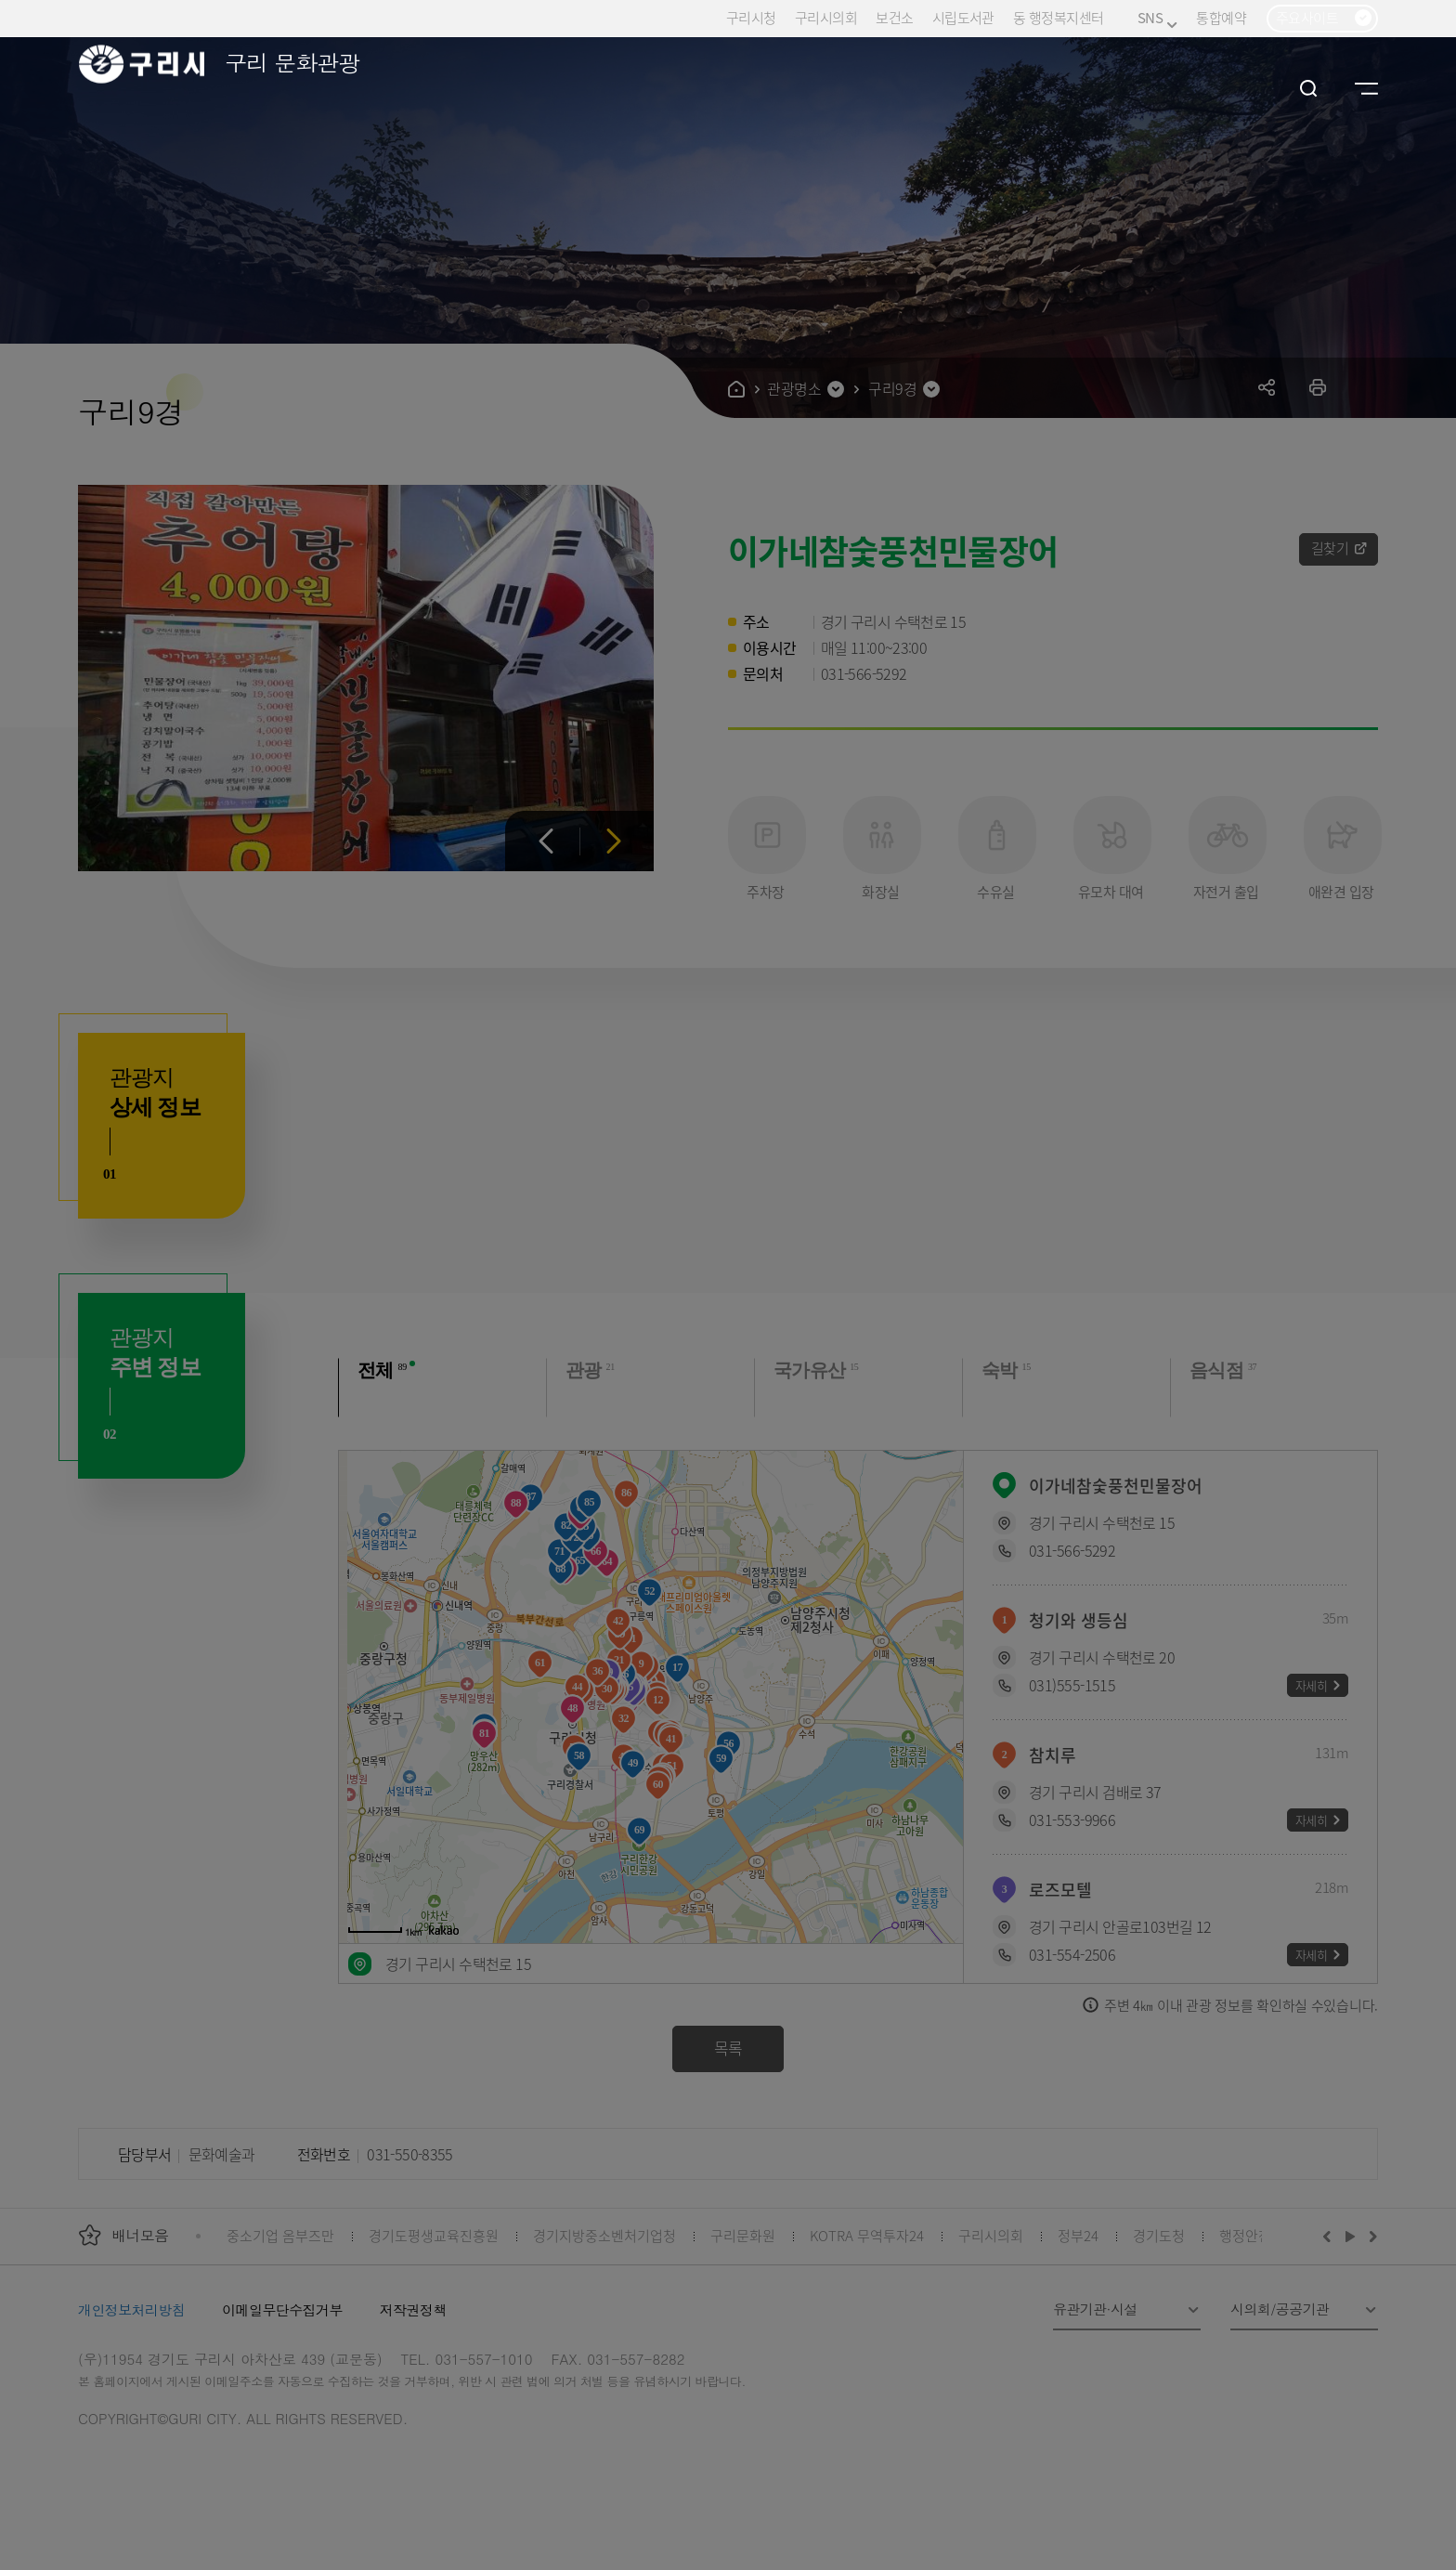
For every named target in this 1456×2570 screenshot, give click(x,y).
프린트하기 (1318, 387)
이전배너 (1330, 2235)
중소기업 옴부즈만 (280, 2235)
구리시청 (751, 17)
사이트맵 (1366, 88)
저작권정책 (413, 2309)
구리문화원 (742, 2235)
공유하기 (1267, 387)
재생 (1350, 2235)
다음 (613, 841)
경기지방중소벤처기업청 (604, 2235)
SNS (1157, 18)
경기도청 (1159, 2235)
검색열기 (1308, 88)
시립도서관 (963, 17)
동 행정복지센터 (1058, 17)
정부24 (1078, 2235)
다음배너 (1370, 2235)
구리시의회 (826, 17)
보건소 (894, 17)
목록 (728, 2047)
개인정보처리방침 (131, 2309)
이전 (545, 841)
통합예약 (1221, 17)
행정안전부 (1251, 2235)
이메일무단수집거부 (282, 2309)
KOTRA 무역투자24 (867, 2235)
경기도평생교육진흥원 (434, 2235)
